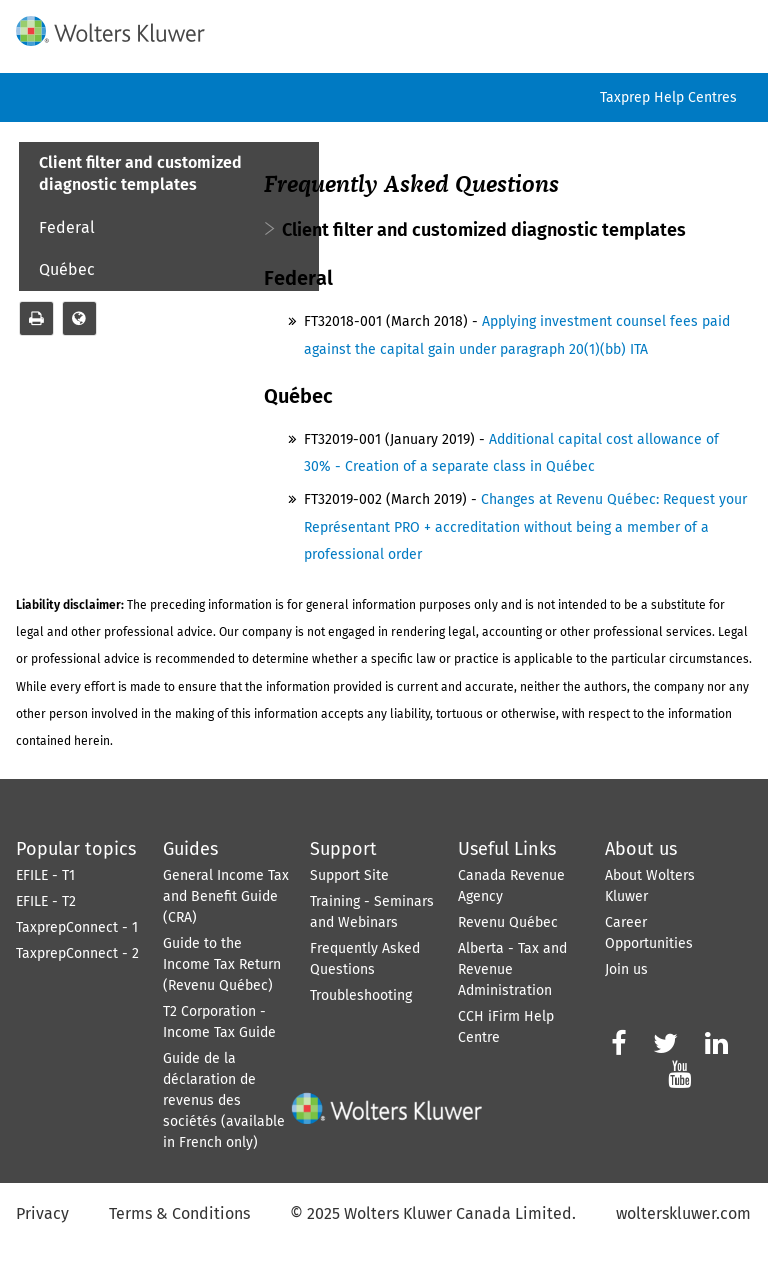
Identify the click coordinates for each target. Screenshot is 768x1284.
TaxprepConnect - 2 (77, 953)
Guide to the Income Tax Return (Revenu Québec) (222, 964)
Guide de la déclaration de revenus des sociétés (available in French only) (224, 1100)
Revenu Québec (508, 922)
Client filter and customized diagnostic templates (140, 173)
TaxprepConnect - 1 (77, 927)
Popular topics (76, 849)
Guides (190, 849)
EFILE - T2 (46, 901)
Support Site (349, 875)
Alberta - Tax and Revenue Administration (512, 969)
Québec (67, 269)
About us (641, 849)
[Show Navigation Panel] (741, 27)
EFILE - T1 (45, 875)
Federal (67, 227)
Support (343, 849)
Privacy (42, 1213)
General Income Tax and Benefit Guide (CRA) (226, 896)
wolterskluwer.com (683, 1213)
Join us (626, 969)
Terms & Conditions (179, 1213)
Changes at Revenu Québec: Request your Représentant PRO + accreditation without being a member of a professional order (525, 526)
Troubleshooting (361, 995)
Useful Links (507, 849)
